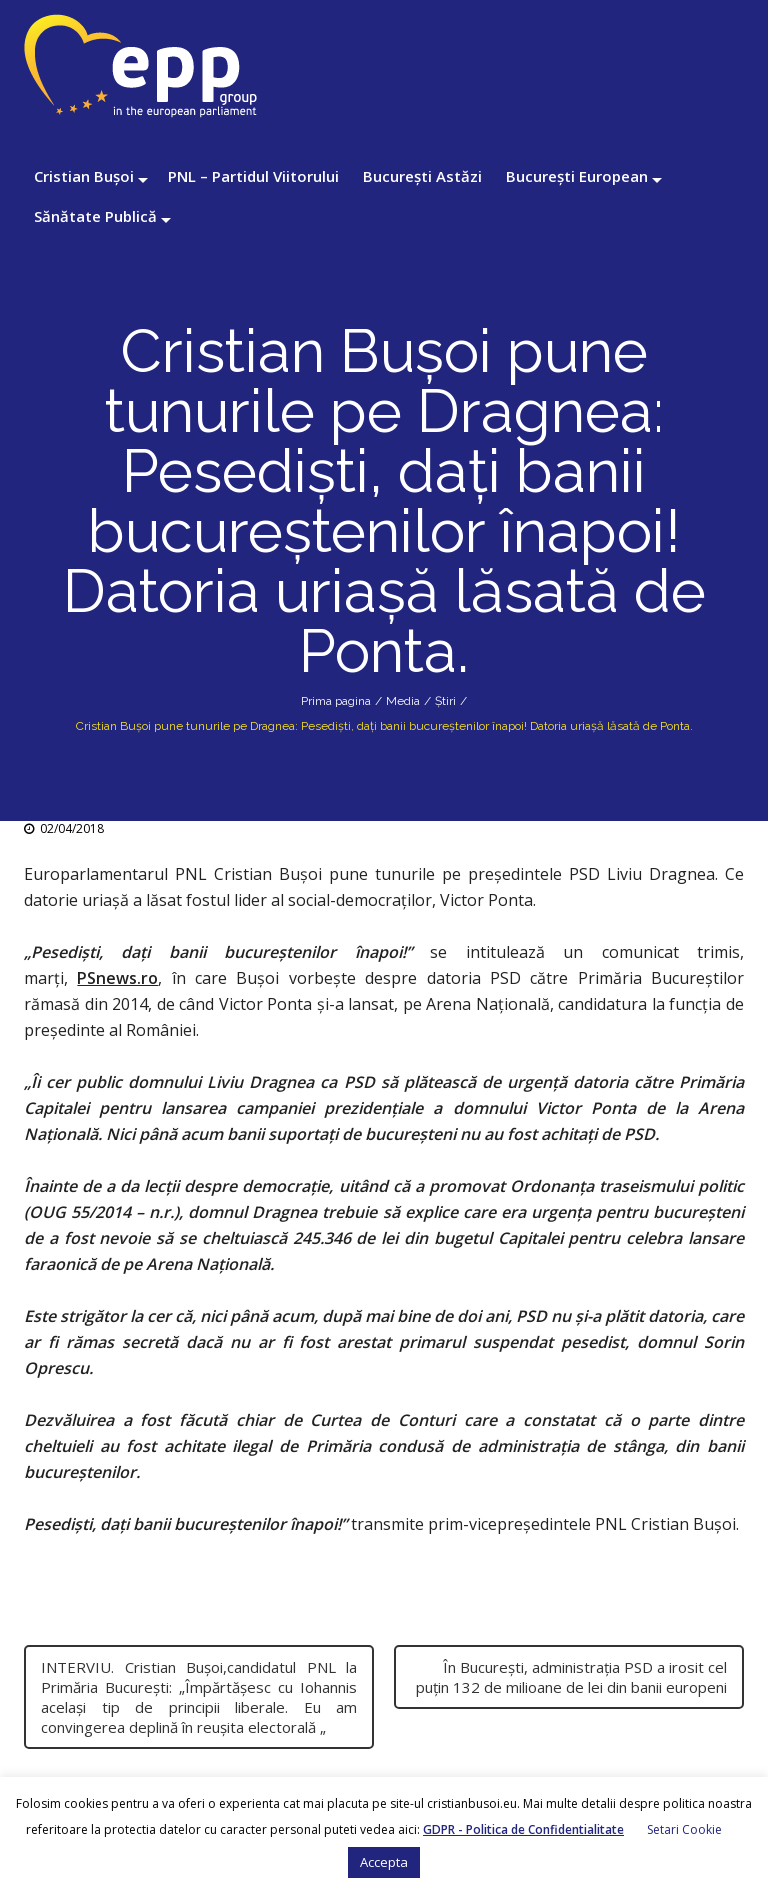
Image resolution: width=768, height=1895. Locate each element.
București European (577, 176)
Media (403, 701)
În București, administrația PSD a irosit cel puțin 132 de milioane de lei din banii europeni (571, 1677)
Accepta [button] (384, 1862)
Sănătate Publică (95, 216)
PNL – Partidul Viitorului (253, 176)
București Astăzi (422, 176)
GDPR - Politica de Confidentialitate (523, 1829)
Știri (445, 701)
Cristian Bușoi (84, 176)
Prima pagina (336, 701)
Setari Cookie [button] (684, 1829)
